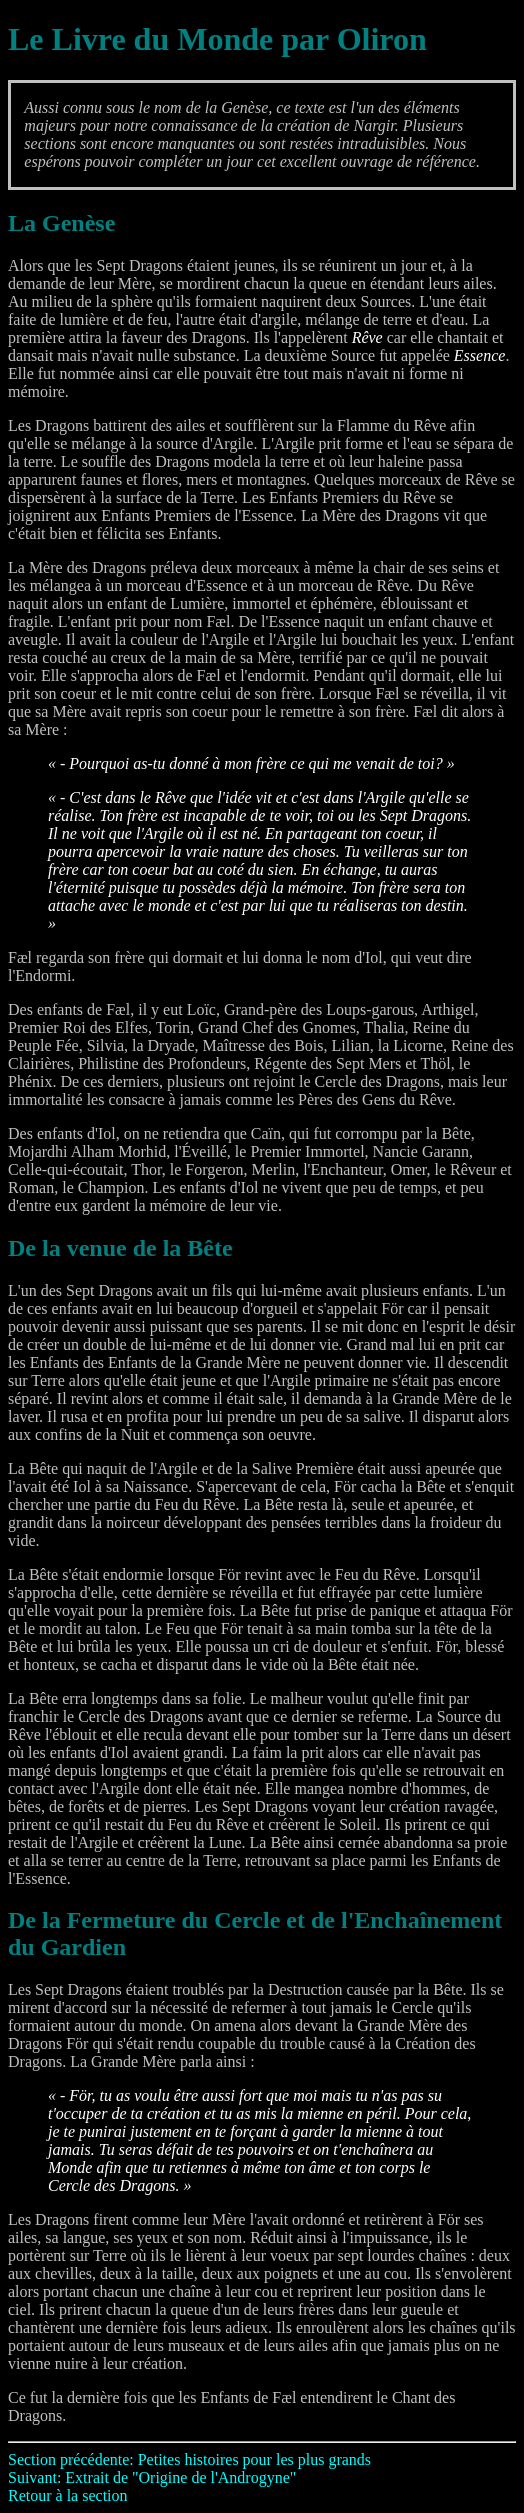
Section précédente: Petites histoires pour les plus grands (189, 2459)
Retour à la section (68, 2495)
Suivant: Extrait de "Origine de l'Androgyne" (152, 2477)
